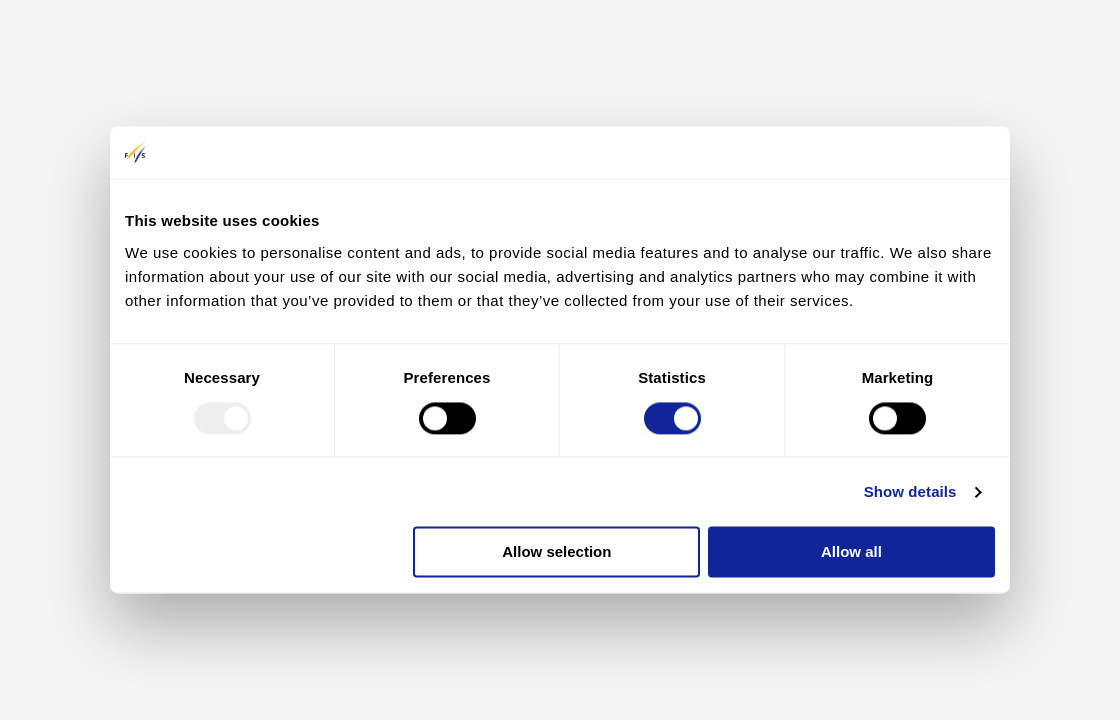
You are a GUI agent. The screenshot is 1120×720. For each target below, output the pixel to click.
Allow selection (556, 552)
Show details (910, 491)
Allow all (851, 552)
